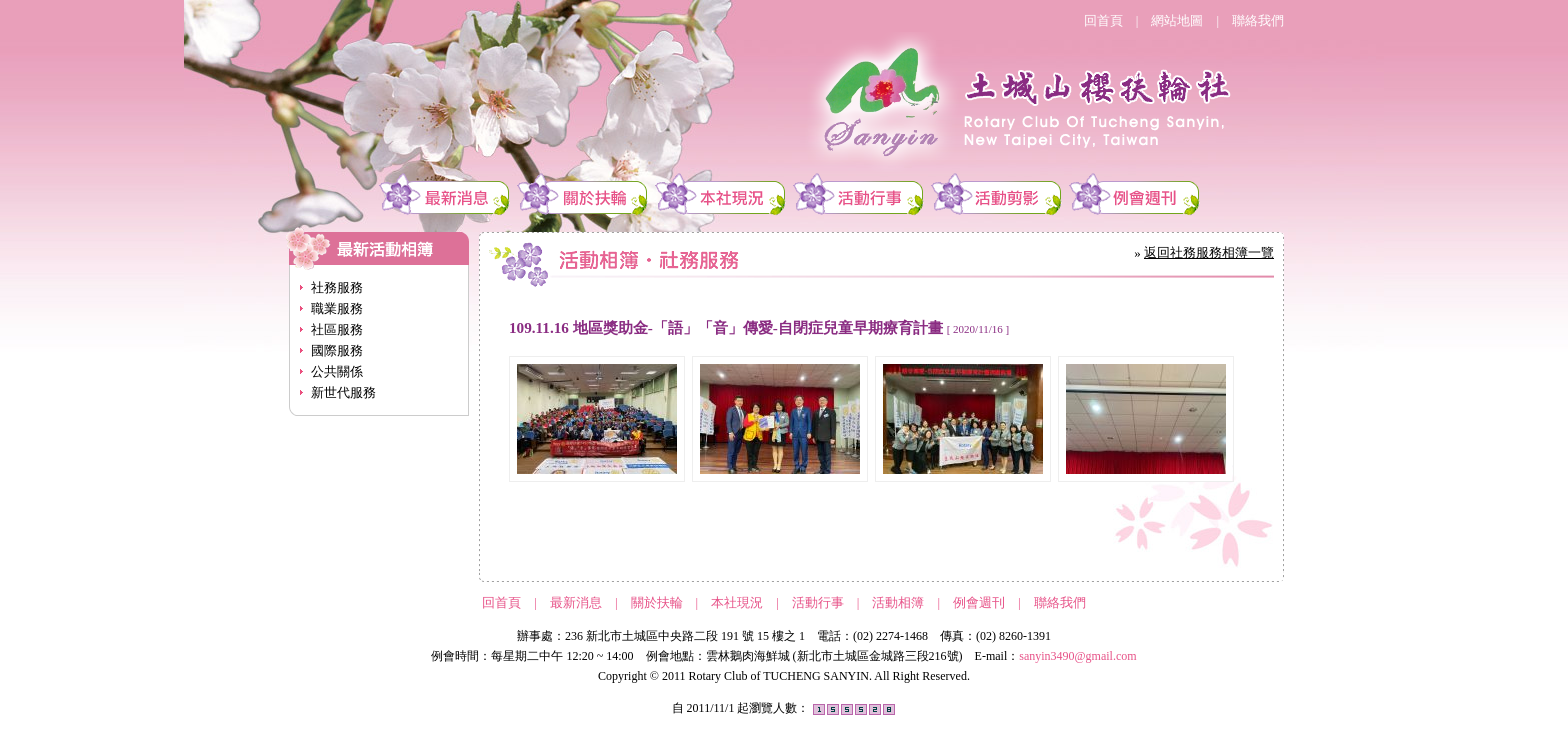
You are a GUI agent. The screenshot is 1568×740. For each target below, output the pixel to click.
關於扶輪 (657, 602)
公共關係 (337, 371)
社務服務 (337, 287)
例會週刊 (979, 602)
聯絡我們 (1258, 20)
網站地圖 (1177, 20)
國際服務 (337, 350)
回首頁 (1103, 20)
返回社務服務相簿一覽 (1209, 252)
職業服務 (337, 308)
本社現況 (737, 602)
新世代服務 (343, 392)
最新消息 (576, 602)
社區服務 (337, 329)
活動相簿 (898, 602)
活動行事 (818, 602)
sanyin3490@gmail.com (1077, 656)
